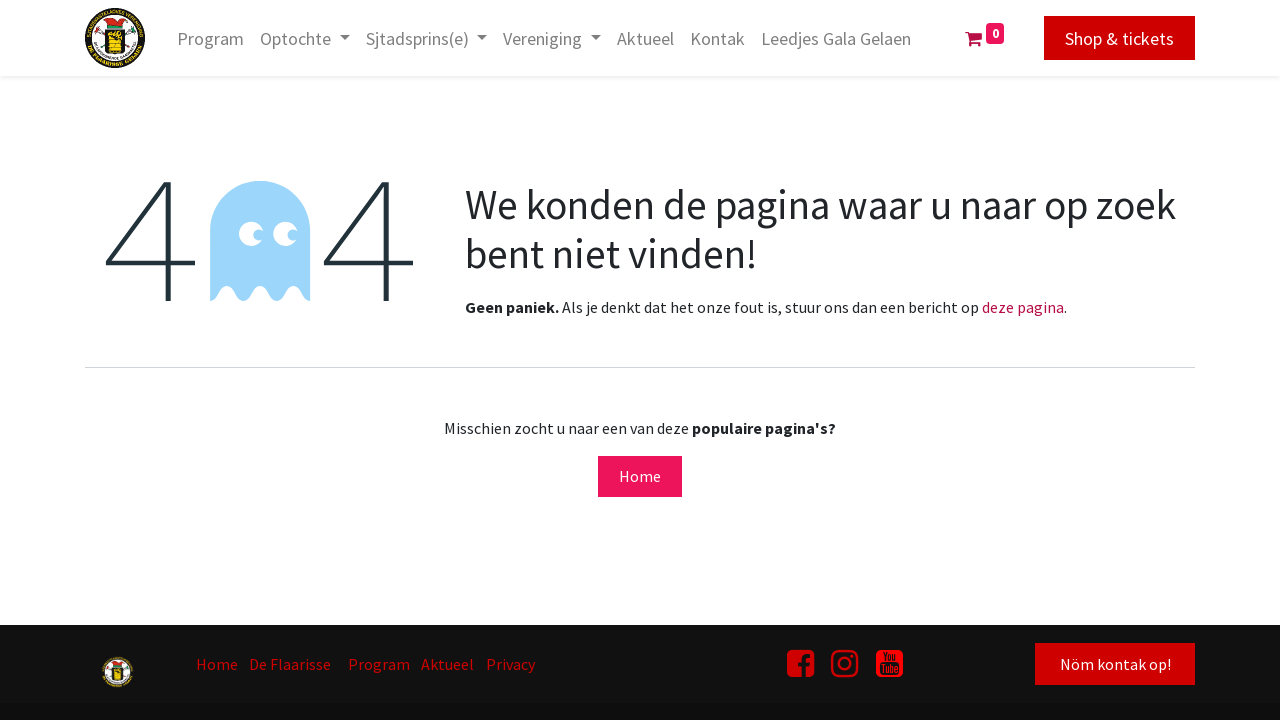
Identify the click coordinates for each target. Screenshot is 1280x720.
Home (640, 476)
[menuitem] (210, 38)
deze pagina (1023, 307)
